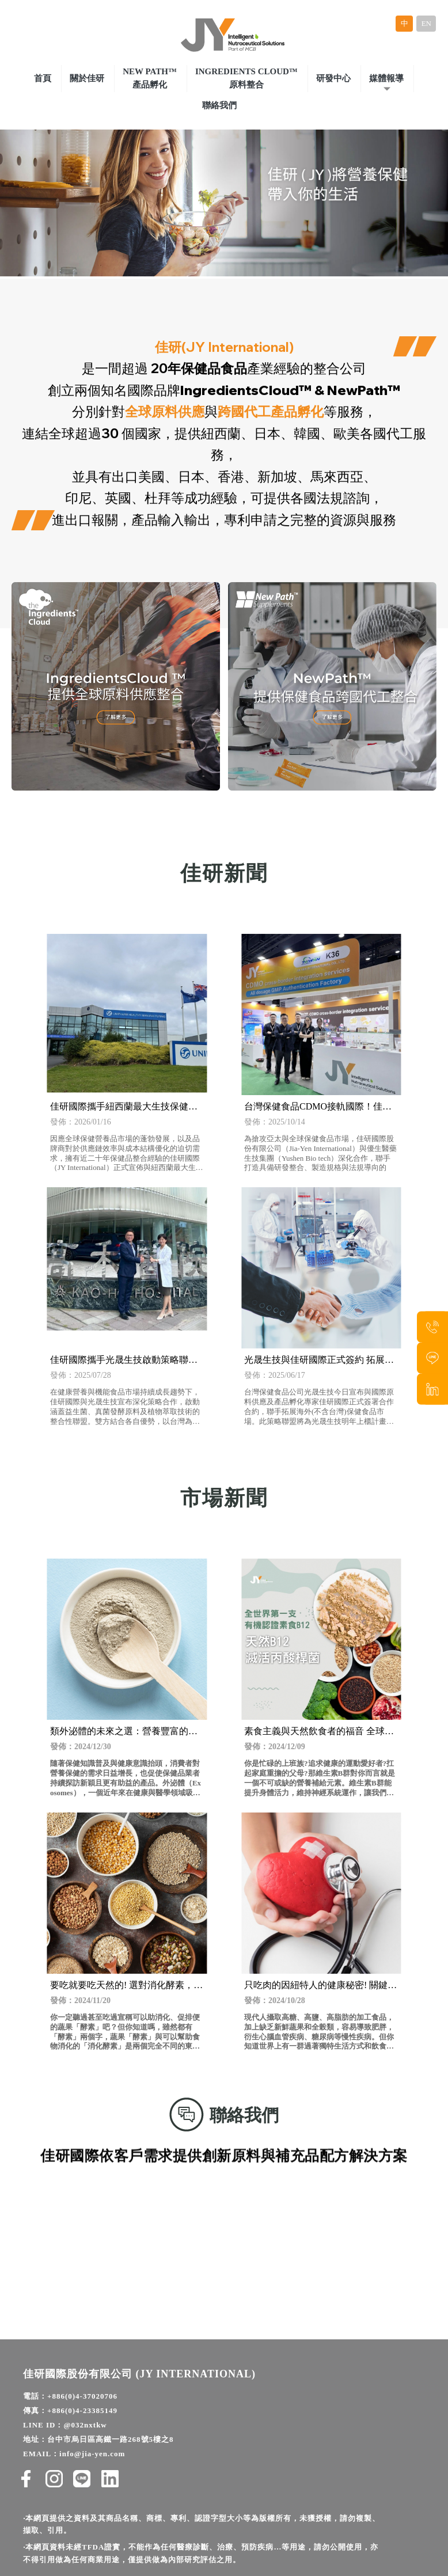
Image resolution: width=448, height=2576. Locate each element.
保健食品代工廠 (154, 2541)
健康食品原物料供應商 (225, 2541)
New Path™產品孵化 (150, 74)
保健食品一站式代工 (169, 2557)
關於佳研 (87, 74)
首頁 (42, 74)
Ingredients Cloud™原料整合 (246, 74)
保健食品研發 (232, 2557)
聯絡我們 (219, 102)
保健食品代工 (292, 2541)
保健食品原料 (285, 2557)
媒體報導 (386, 74)
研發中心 (333, 74)
